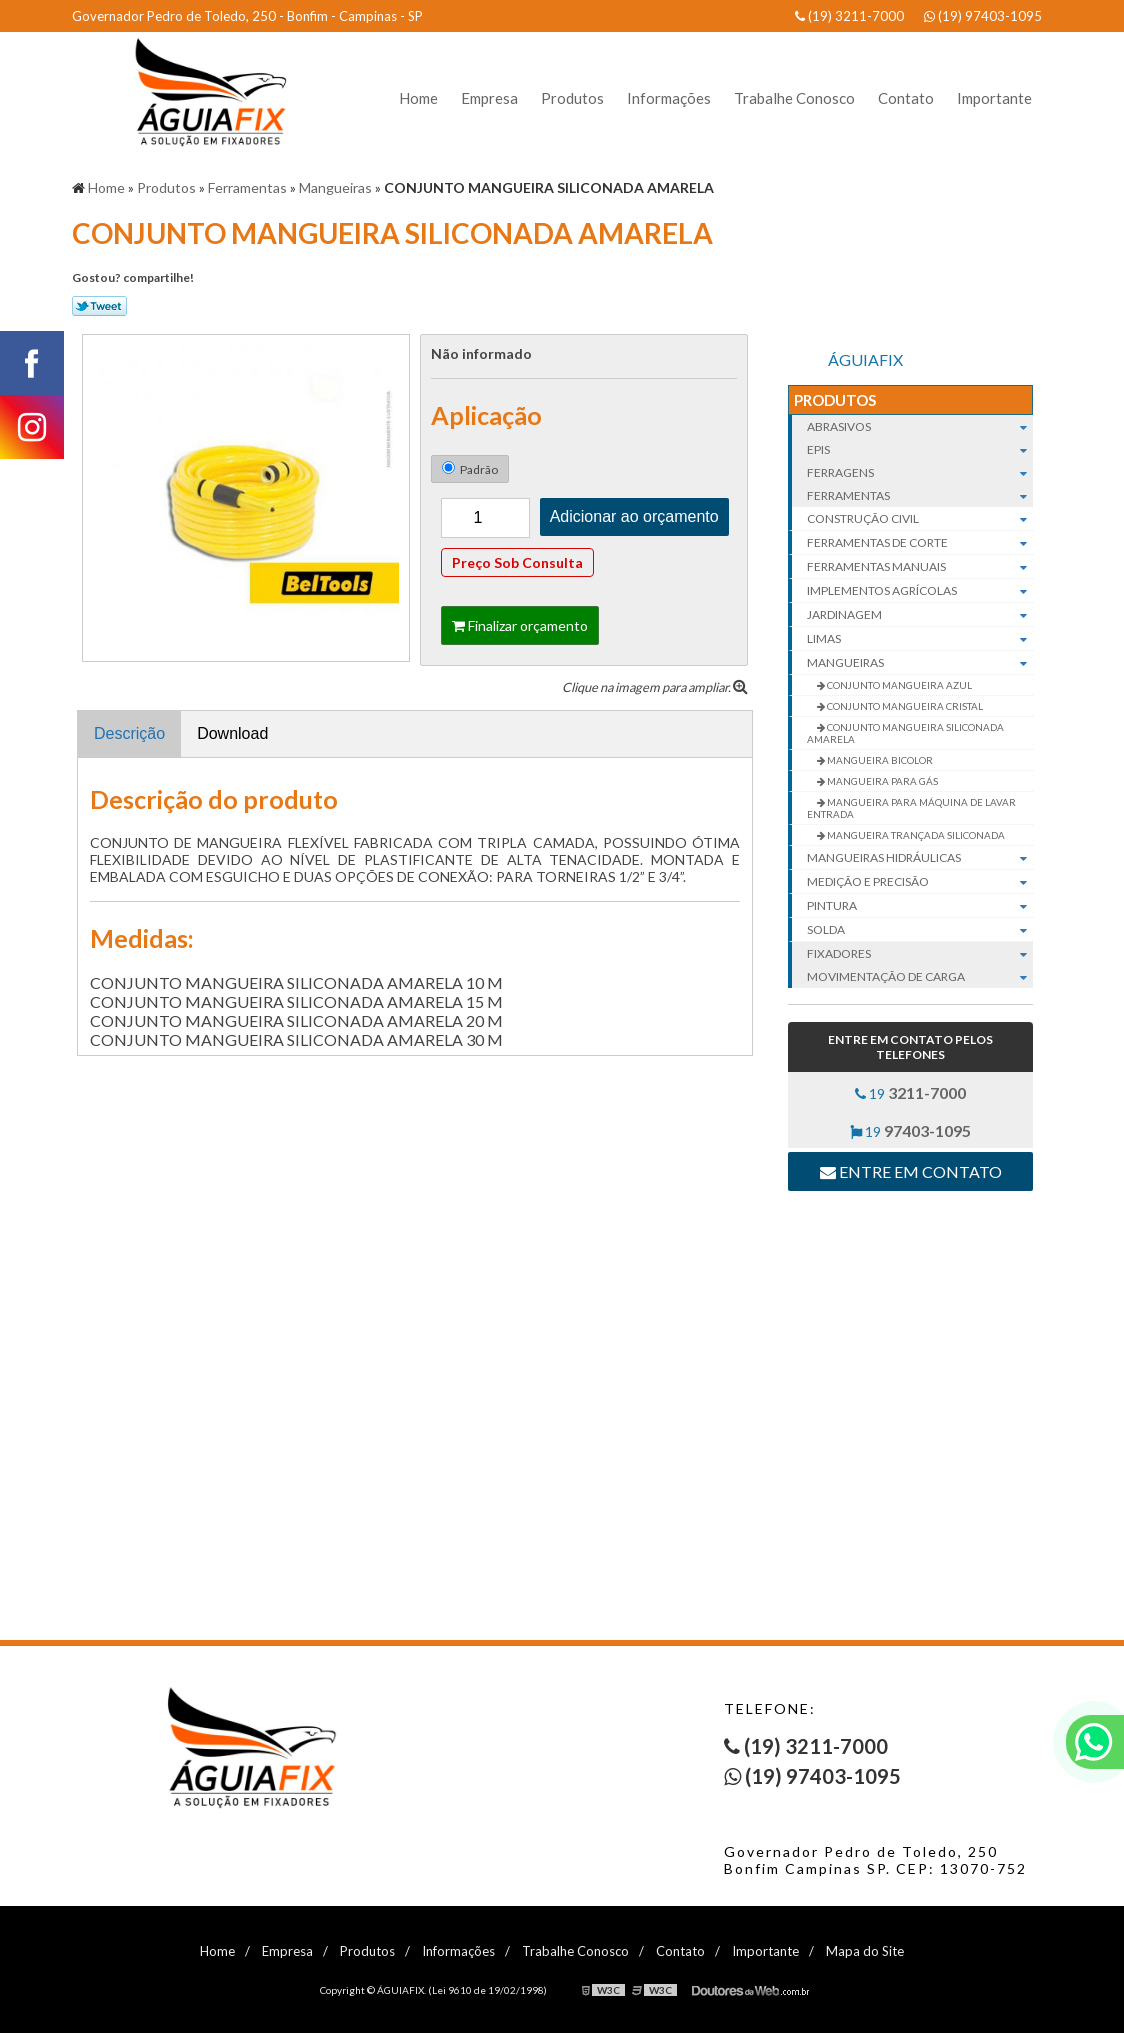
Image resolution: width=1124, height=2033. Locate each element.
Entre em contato (911, 1171)
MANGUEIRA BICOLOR (879, 760)
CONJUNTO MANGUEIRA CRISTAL (904, 706)
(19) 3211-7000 (849, 16)
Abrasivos (920, 426)
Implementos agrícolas (920, 591)
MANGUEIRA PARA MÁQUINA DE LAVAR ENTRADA (911, 808)
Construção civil (920, 519)
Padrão (470, 469)
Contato (906, 98)
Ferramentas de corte (920, 543)
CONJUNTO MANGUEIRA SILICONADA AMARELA (905, 733)
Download (232, 733)
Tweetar (99, 306)
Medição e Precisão (920, 882)
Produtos (572, 98)
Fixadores (920, 953)
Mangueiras (920, 663)
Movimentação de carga (920, 976)
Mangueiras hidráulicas (920, 858)
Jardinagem (920, 615)
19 (910, 1092)
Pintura (920, 906)
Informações (669, 98)
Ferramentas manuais (920, 567)
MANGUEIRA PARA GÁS (881, 781)
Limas (920, 639)
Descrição (129, 733)
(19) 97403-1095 (983, 16)
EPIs (920, 449)
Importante (994, 98)
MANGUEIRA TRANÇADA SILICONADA (915, 835)
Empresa (489, 98)
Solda (920, 930)
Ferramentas (920, 495)
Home (418, 98)
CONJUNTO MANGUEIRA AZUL (898, 685)
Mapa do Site (865, 1951)
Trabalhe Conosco (794, 98)
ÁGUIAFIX (865, 359)
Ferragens (920, 472)
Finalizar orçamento (520, 625)
